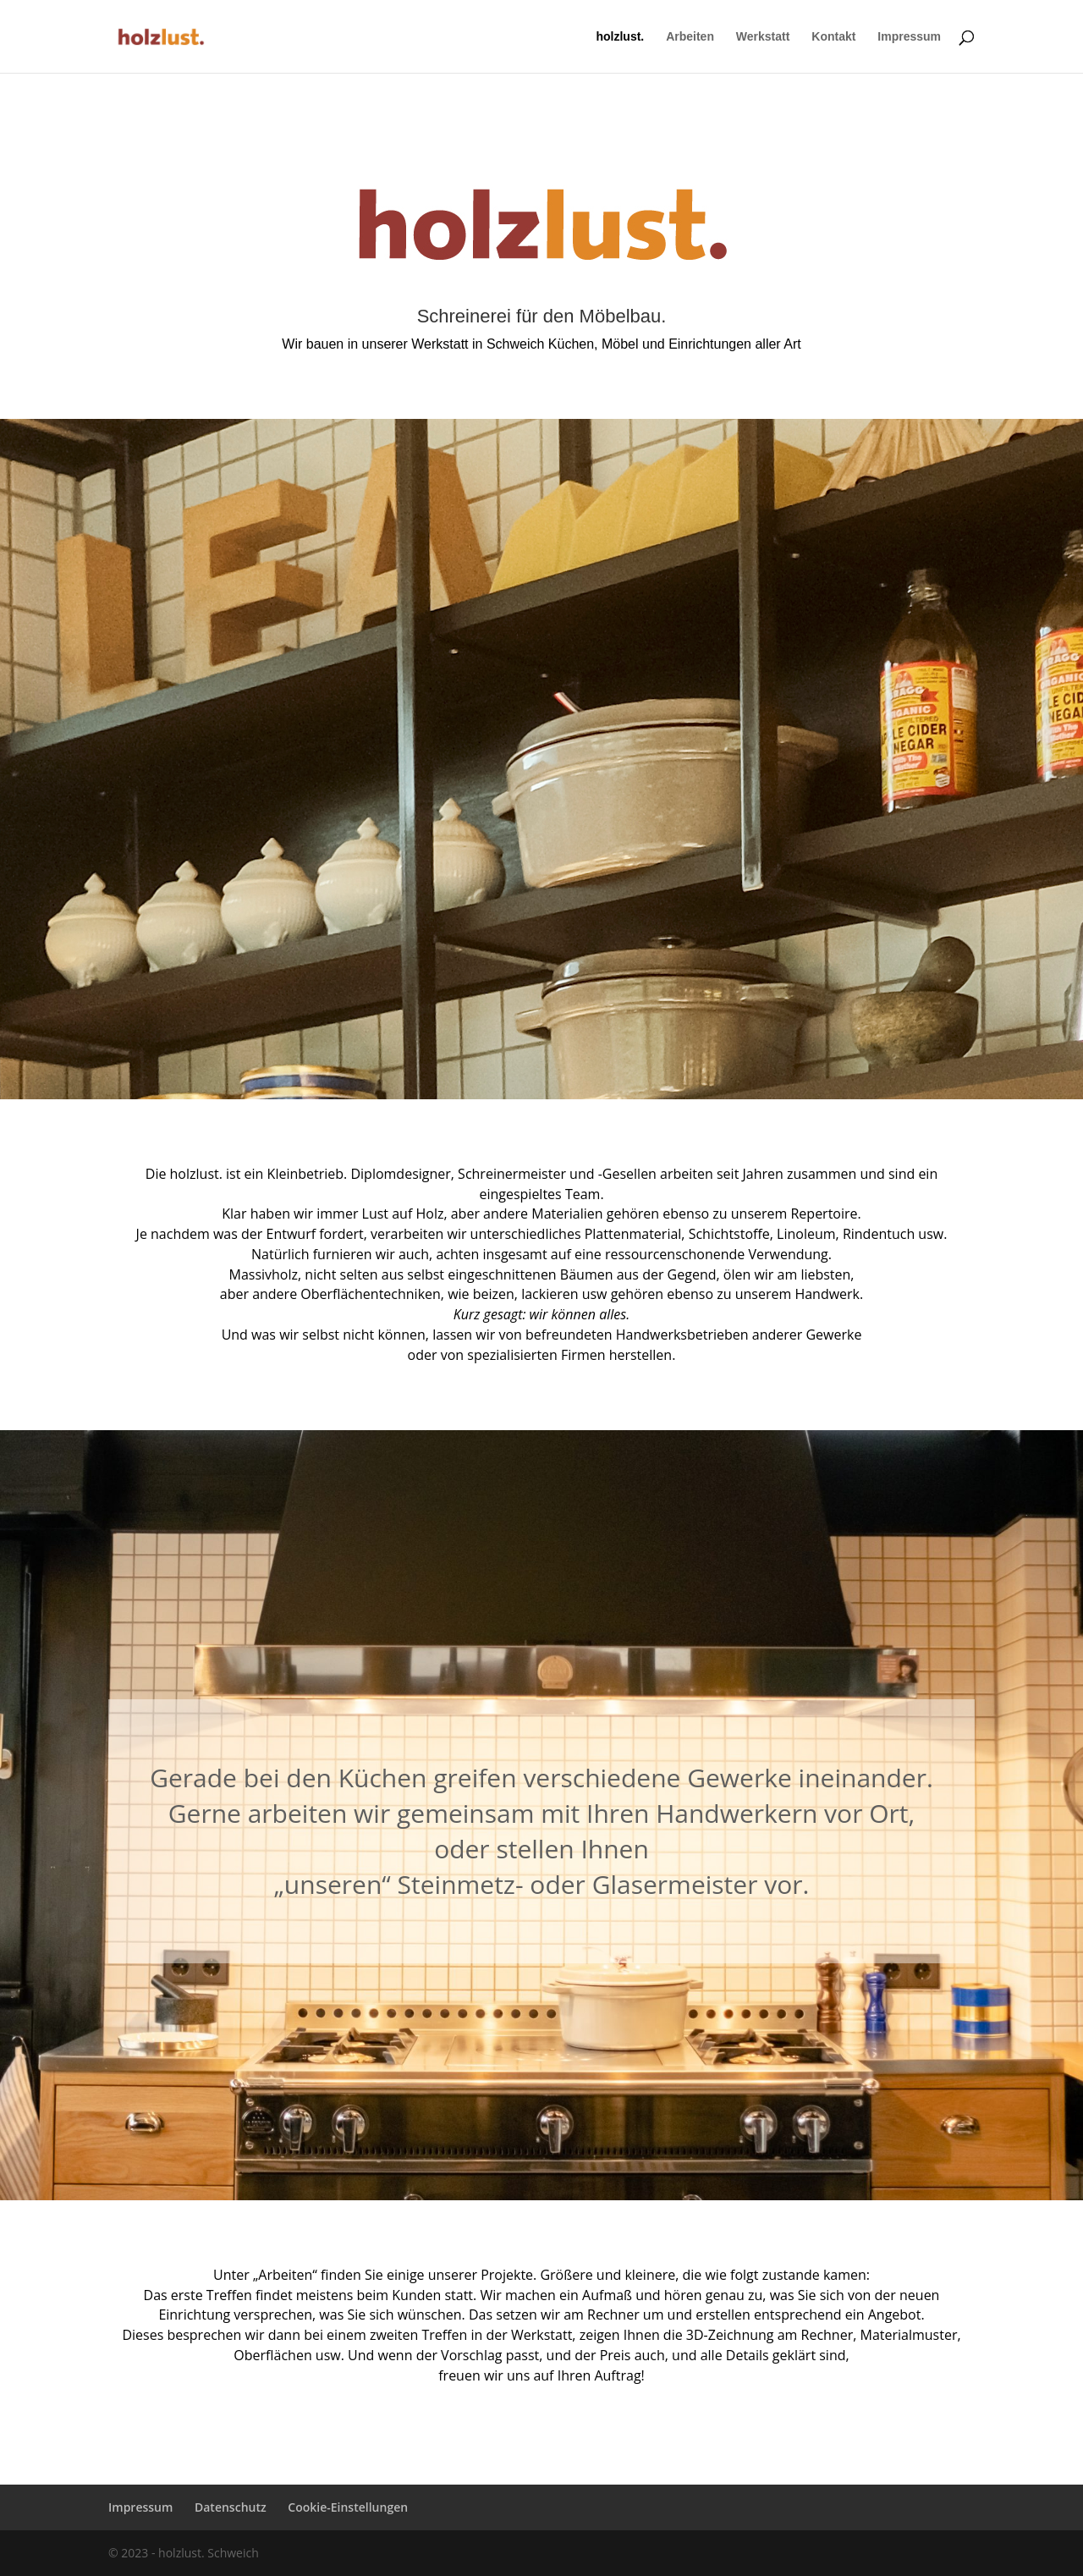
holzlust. (620, 36)
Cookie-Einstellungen (348, 2507)
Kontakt (833, 36)
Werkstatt (763, 36)
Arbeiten (690, 36)
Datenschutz (231, 2507)
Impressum (909, 36)
